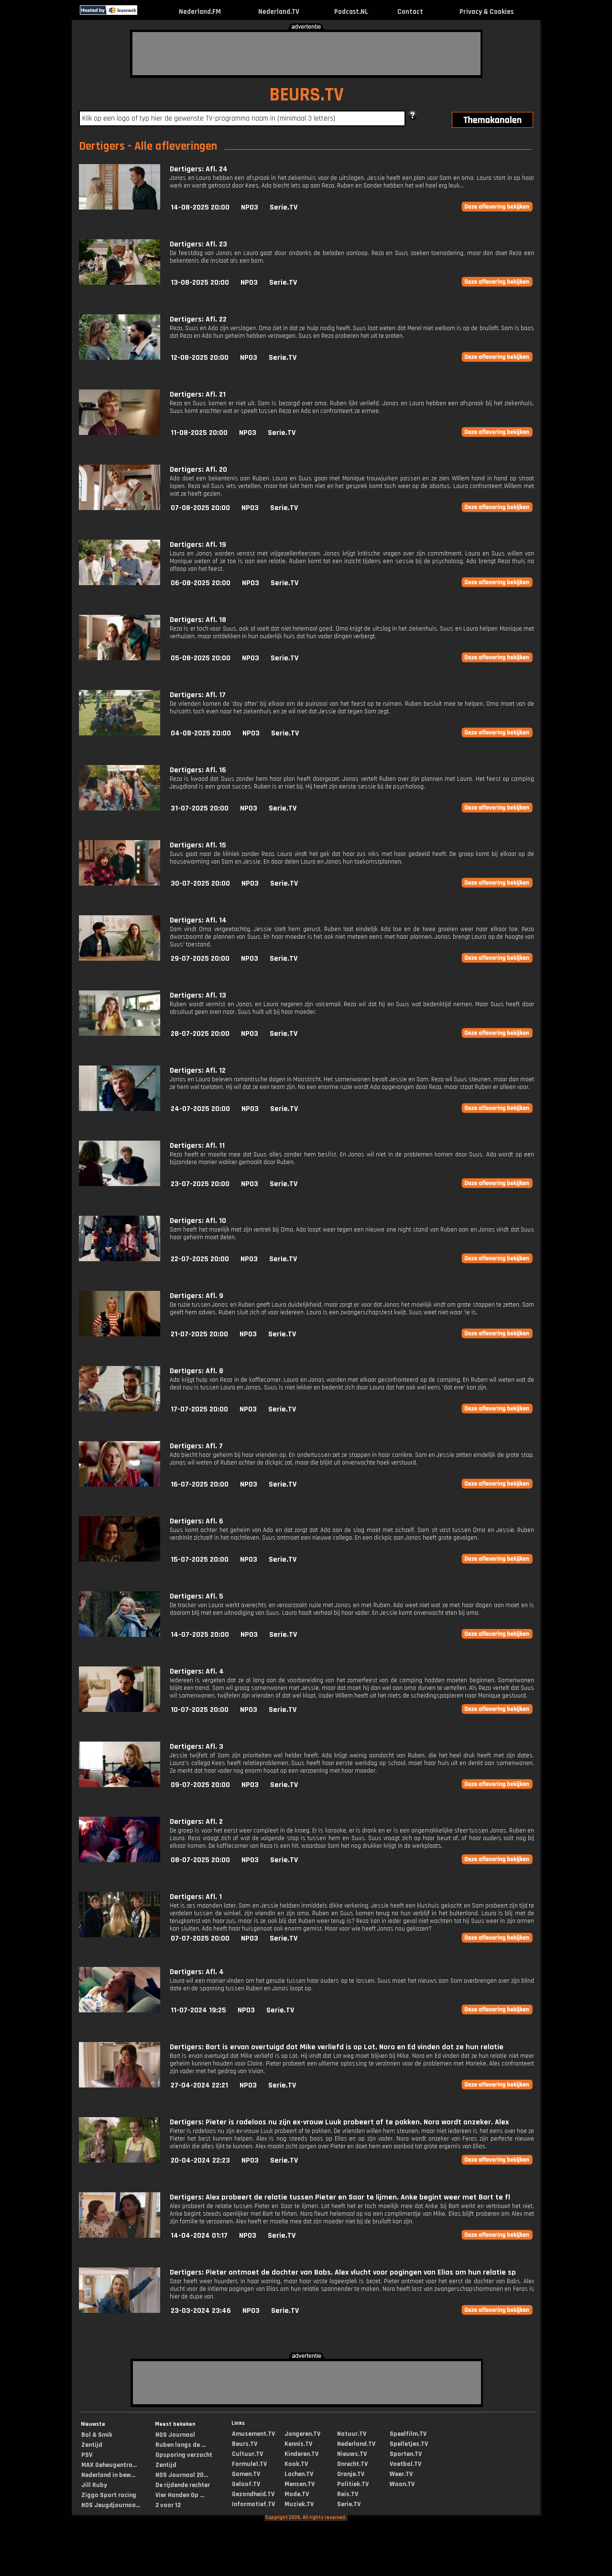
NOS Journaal (175, 2435)
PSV (86, 2455)
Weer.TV (401, 2474)
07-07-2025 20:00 (200, 1938)
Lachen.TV (298, 2474)
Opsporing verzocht (183, 2455)
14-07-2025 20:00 (200, 1635)
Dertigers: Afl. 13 (198, 995)
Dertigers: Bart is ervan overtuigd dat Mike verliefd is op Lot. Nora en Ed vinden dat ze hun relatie (336, 2047)
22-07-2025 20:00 (200, 1259)
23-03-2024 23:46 (201, 2311)
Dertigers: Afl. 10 (198, 1221)
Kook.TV (296, 2464)
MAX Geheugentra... (109, 2465)
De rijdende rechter (182, 2485)
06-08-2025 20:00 (200, 583)
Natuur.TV (351, 2434)
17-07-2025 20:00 (199, 1409)
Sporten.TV (406, 2454)
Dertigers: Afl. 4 (197, 1671)
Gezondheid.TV (253, 2494)
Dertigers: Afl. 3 (196, 1747)
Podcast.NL (351, 11)
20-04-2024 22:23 (200, 2160)
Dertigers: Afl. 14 (198, 920)
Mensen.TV (299, 2484)
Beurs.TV (244, 2444)
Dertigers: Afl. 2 (196, 1822)
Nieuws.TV (352, 2454)
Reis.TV (347, 2494)
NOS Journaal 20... (181, 2475)
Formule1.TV (249, 2464)
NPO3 (249, 207)
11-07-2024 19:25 (198, 2010)
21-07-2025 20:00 (199, 1334)
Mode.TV (296, 2494)
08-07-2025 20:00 (200, 1860)
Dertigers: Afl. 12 (198, 1071)
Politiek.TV (353, 2484)
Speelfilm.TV (408, 2434)
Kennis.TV (298, 2444)
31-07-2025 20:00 (200, 808)
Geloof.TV (246, 2484)
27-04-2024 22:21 (199, 2085)
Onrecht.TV (352, 2464)
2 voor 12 (168, 2505)
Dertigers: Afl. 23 (198, 244)
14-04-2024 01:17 (199, 2236)
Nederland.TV (278, 11)
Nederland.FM (200, 11)
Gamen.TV (246, 2474)
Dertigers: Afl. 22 (198, 319)
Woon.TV (402, 2484)
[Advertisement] (306, 53)
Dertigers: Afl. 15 (198, 845)
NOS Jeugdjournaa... (110, 2505)
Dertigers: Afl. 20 (198, 470)
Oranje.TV (350, 2474)
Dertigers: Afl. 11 (197, 1146)
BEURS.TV (306, 95)
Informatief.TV (253, 2504)
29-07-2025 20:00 (200, 959)
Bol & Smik (96, 2435)
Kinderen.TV (301, 2454)
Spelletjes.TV (409, 2444)
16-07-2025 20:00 (200, 1484)
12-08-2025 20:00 (200, 358)
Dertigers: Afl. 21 (198, 394)
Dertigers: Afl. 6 (196, 1521)
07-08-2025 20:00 (200, 508)
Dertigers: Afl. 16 (198, 770)
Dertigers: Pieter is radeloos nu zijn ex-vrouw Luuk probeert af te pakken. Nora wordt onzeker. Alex (339, 2122)
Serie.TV (283, 207)
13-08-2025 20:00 (200, 283)
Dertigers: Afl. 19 (198, 545)
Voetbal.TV (405, 2464)
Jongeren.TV (302, 2434)
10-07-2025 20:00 (200, 1710)
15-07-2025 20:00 (200, 1559)
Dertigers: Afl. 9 (196, 1296)
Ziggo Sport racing (108, 2495)
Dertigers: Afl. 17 (198, 695)
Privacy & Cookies (486, 11)
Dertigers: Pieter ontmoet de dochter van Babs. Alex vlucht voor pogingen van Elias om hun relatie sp (343, 2272)
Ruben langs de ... (180, 2445)
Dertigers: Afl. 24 (199, 169)
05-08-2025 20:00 (200, 658)
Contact (410, 11)
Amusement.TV (253, 2434)
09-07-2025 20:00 (200, 1785)
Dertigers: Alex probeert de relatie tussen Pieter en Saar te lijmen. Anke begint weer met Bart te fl (340, 2197)
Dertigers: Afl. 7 (196, 1446)
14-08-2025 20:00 (200, 207)
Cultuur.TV (247, 2454)
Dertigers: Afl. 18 (198, 620)
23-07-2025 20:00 (200, 1184)
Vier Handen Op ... (179, 2495)
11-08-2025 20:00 (199, 433)
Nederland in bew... (108, 2475)
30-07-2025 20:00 (200, 883)
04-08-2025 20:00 (201, 733)
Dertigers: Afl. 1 (196, 1897)
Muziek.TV (299, 2504)
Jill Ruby (94, 2485)
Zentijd (91, 2445)
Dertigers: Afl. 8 (196, 1371)
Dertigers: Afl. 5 (196, 1596)
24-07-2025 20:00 (200, 1109)
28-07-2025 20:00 (200, 1034)
